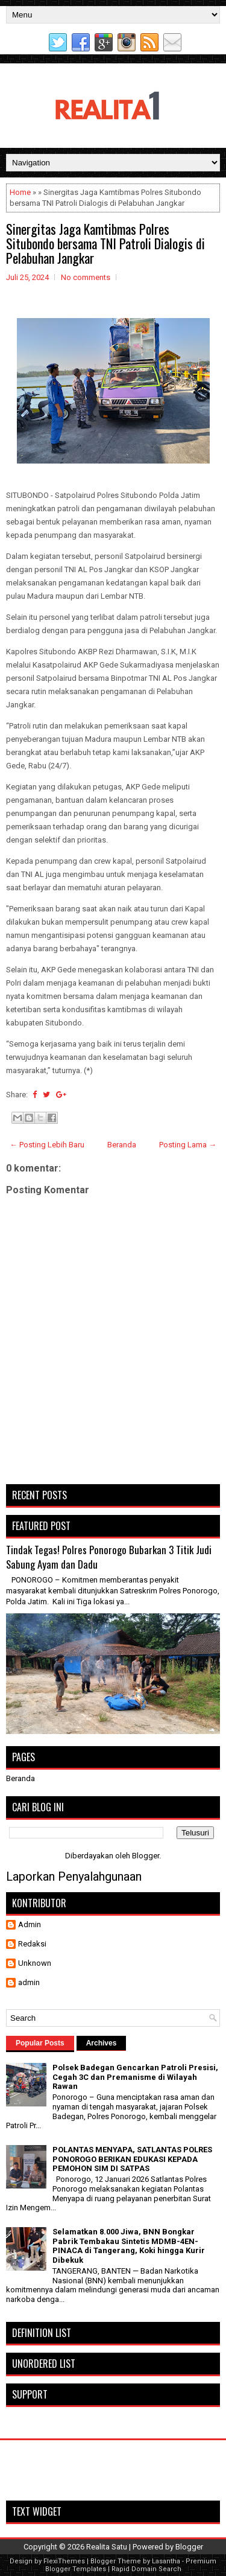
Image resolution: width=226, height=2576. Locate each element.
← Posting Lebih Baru (47, 1144)
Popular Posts (40, 2043)
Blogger (145, 1855)
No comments (85, 277)
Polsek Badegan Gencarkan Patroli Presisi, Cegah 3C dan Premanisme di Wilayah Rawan (135, 2077)
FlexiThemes (64, 2561)
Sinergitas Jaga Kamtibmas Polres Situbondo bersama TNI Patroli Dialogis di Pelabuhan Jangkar (105, 243)
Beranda (121, 1144)
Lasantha (166, 2561)
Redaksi (32, 1943)
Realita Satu (106, 2546)
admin (29, 1982)
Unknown (34, 1963)
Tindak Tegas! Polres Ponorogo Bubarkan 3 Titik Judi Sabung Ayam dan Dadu (109, 1557)
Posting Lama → (187, 1144)
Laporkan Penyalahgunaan (74, 1876)
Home (20, 192)
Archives (101, 2043)
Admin (29, 1924)
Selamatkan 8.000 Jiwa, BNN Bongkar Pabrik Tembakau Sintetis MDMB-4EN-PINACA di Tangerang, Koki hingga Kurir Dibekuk (128, 2246)
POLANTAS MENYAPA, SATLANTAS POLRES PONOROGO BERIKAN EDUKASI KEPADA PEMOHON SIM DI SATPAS (132, 2159)
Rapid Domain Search (146, 2569)
